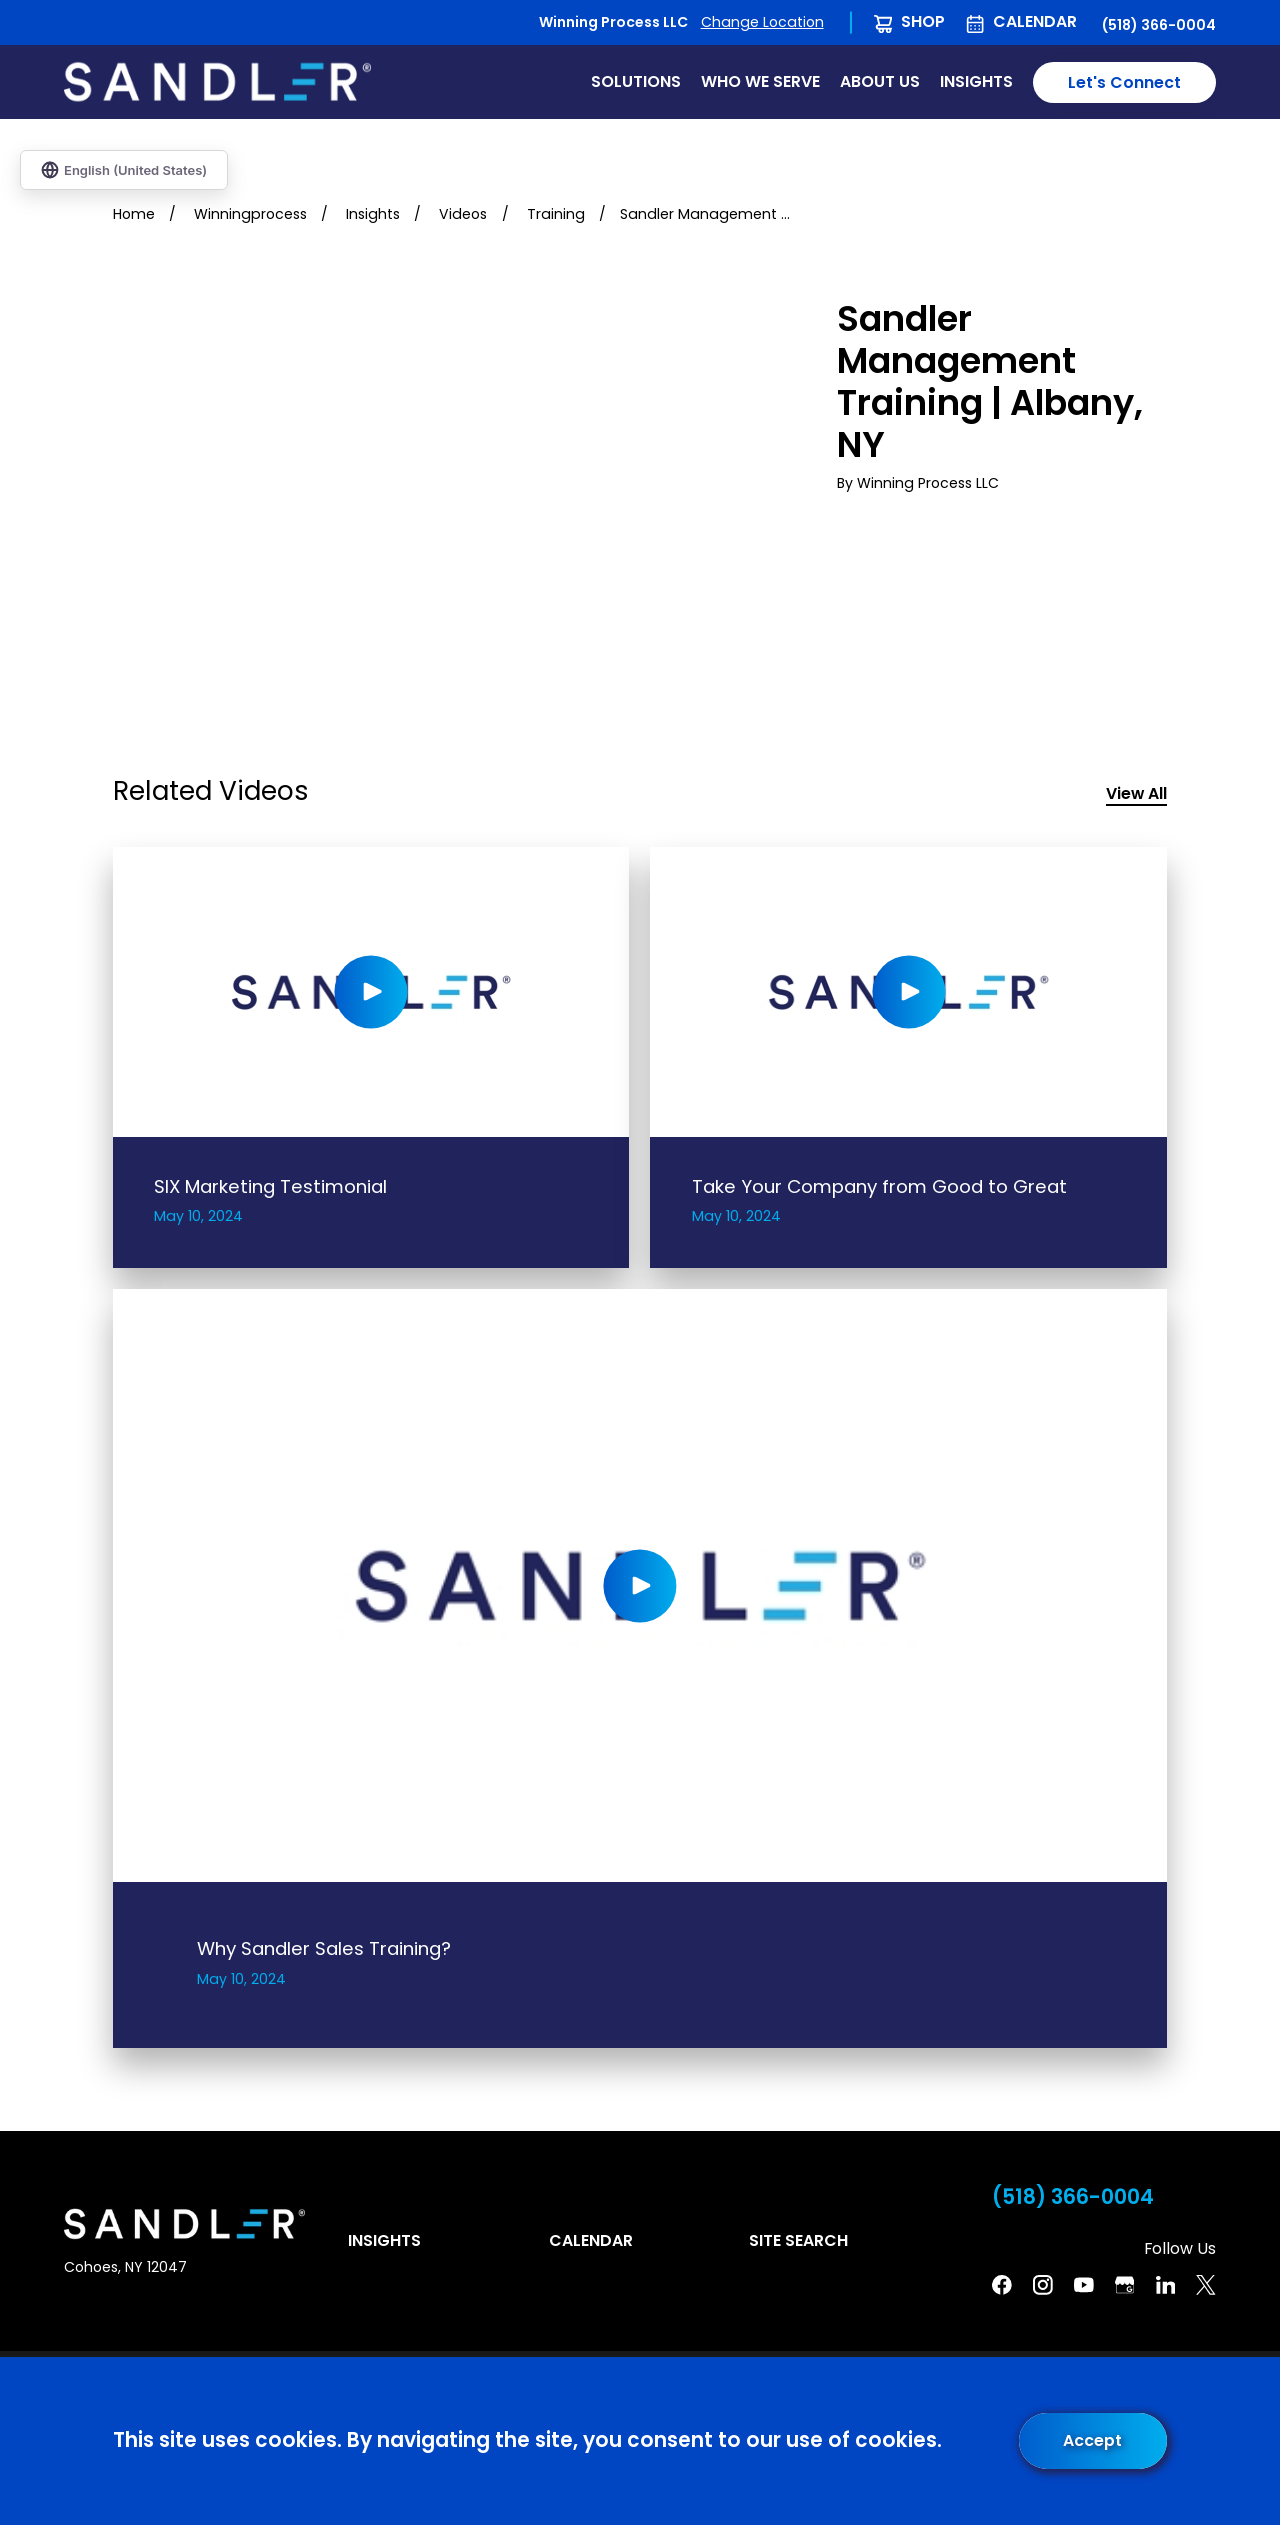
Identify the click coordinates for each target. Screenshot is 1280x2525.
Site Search (798, 2240)
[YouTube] (1084, 2285)
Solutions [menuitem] (636, 81)
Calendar (1035, 21)
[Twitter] (1206, 2285)
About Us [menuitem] (880, 81)
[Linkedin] (1166, 2285)
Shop (923, 21)
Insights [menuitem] (976, 81)
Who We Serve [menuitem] (760, 81)
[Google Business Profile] (1125, 2285)
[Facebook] (1002, 2285)
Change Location (762, 22)
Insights (384, 2240)
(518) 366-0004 (1159, 25)
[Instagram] (1043, 2285)
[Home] (217, 82)
